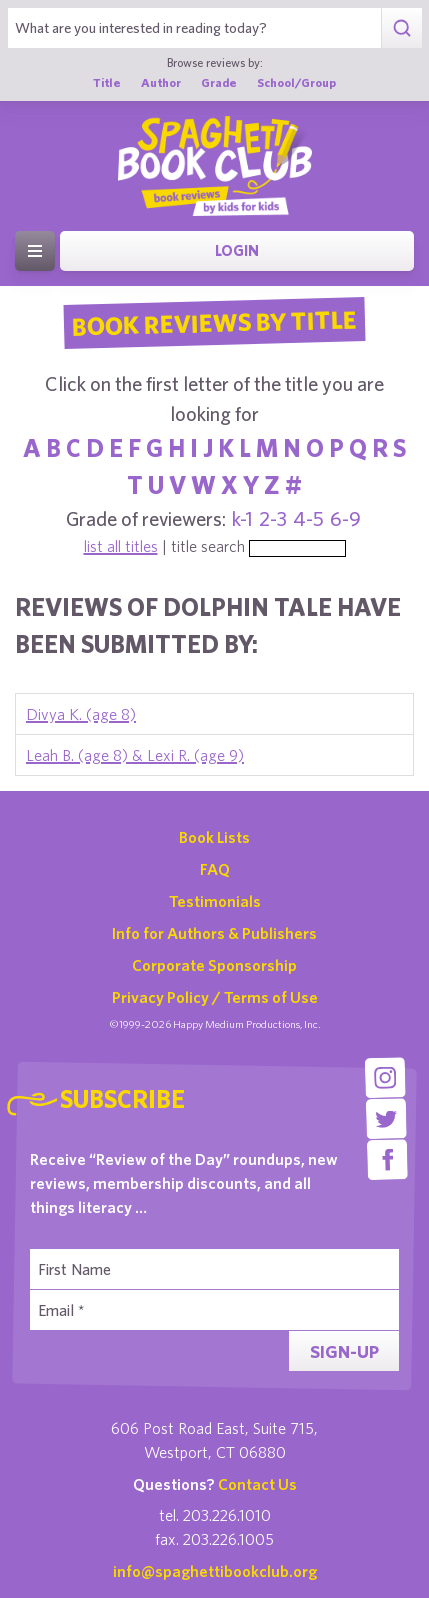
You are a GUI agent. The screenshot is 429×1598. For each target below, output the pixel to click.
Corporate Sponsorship (214, 965)
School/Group (296, 82)
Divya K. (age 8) (81, 714)
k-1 (242, 518)
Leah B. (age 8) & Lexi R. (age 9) (135, 755)
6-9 (345, 518)
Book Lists (214, 837)
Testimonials (215, 901)
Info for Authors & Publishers (214, 933)
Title (107, 82)
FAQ (215, 869)
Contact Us (257, 1484)
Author (161, 82)
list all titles (121, 546)
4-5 (308, 518)
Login (237, 250)
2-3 (273, 518)
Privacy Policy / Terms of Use (215, 997)
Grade (219, 82)
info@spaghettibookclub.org (215, 1571)
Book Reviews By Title (215, 322)
